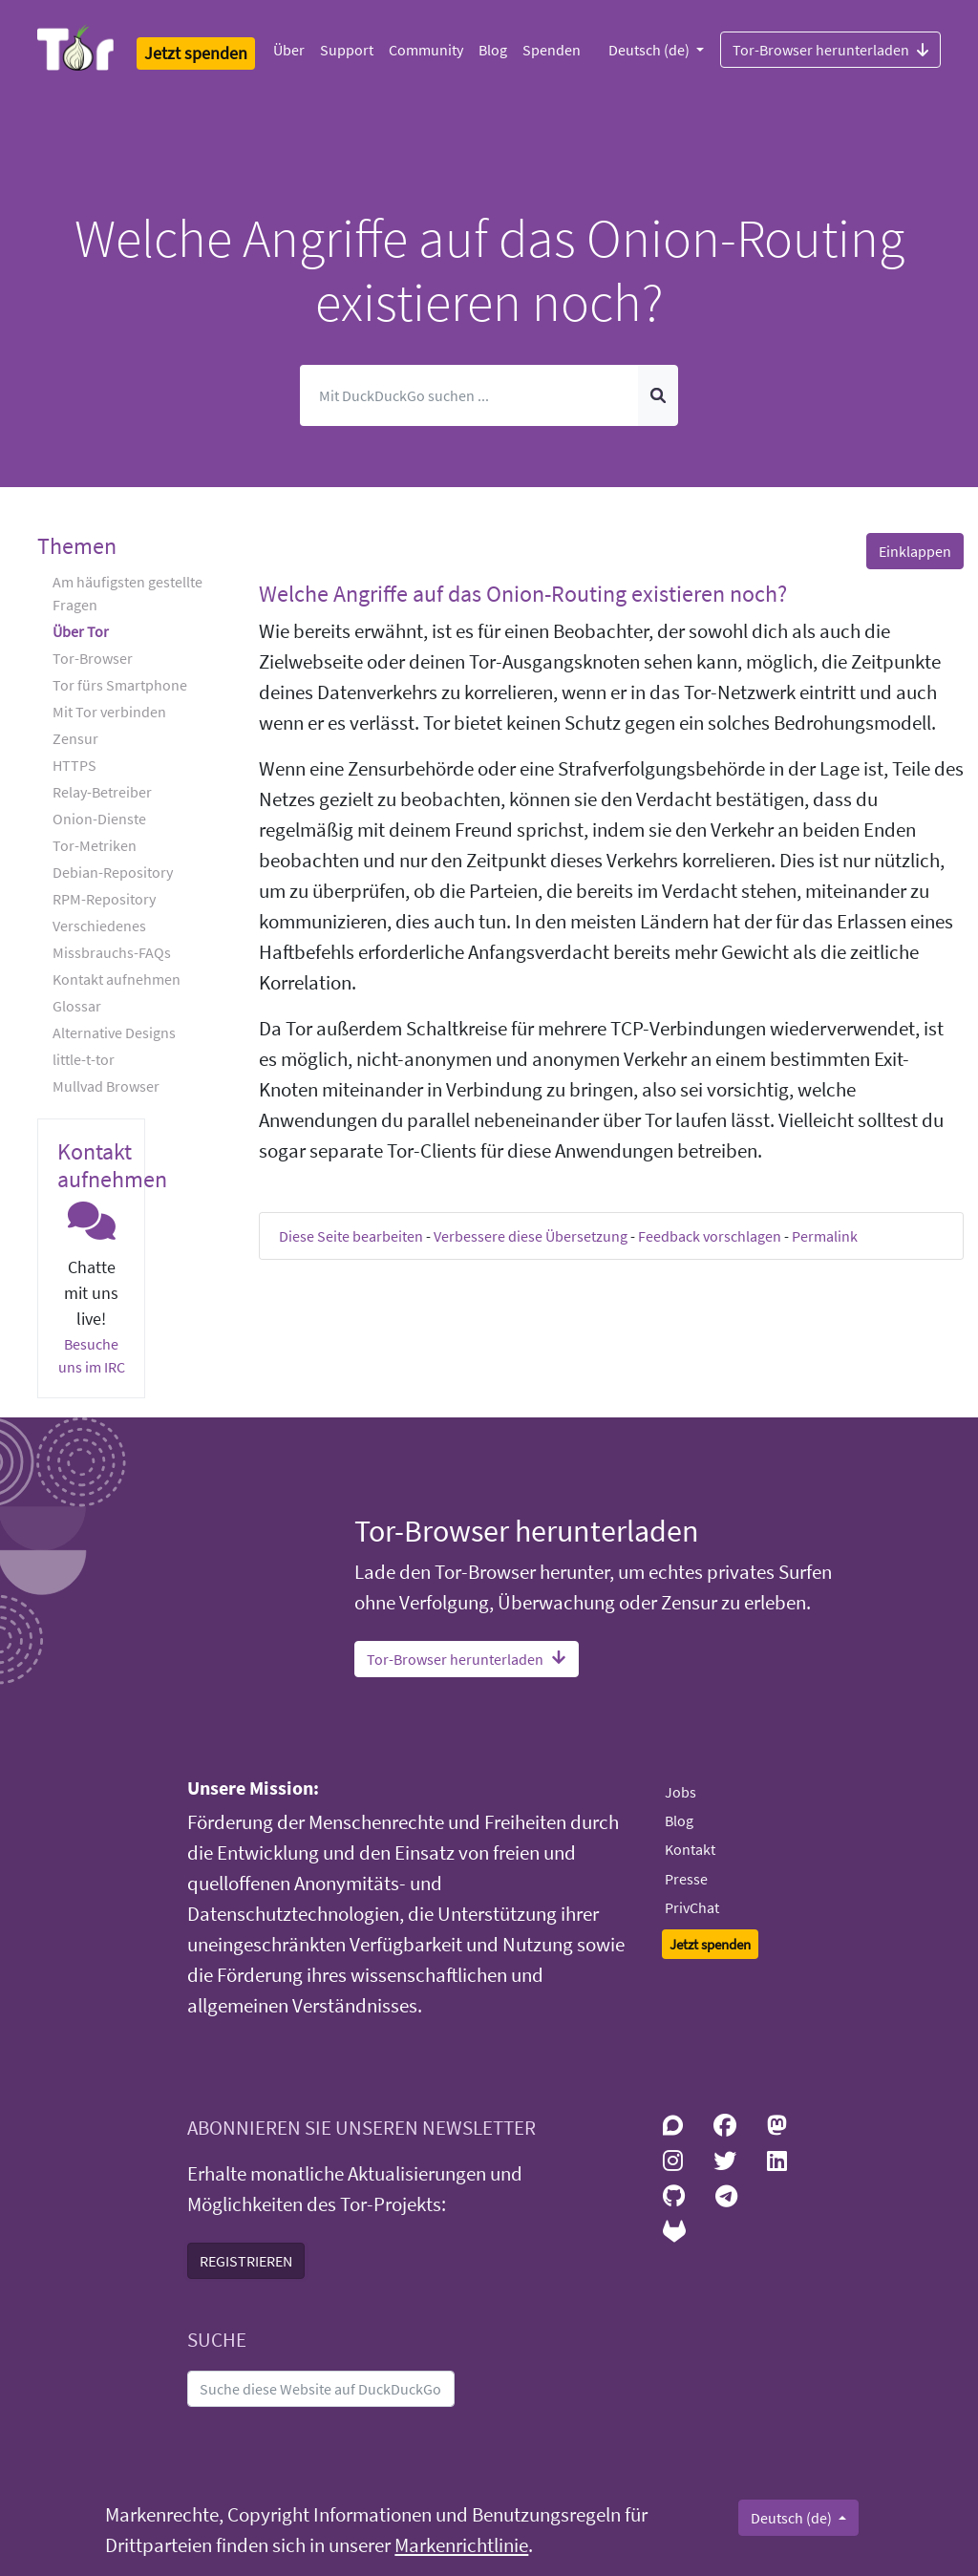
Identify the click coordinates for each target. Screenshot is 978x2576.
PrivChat (692, 1907)
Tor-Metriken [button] (95, 845)
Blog (492, 49)
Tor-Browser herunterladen (830, 48)
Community (426, 49)
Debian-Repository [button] (113, 872)
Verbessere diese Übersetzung (530, 1235)
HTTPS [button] (74, 765)
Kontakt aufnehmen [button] (117, 979)
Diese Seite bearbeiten (351, 1235)
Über (289, 49)
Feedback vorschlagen (709, 1235)
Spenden (551, 49)
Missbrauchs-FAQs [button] (112, 952)
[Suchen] (470, 395)
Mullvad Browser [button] (106, 1086)
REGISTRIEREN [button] (246, 2260)
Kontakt (690, 1849)
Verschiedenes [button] (99, 925)
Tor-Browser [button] (93, 658)
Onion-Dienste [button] (99, 818)
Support (346, 49)
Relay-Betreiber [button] (102, 791)
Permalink (825, 1235)
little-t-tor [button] (84, 1059)
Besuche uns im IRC (91, 1355)
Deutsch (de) (650, 49)
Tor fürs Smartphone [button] (120, 684)
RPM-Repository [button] (104, 898)
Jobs (680, 1791)
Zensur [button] (75, 738)
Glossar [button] (77, 1005)
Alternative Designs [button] (114, 1032)
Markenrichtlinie (461, 2545)
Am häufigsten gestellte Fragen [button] (127, 593)
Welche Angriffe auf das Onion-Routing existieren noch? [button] (523, 593)
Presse (686, 1878)
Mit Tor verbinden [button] (109, 711)
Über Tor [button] (81, 631)
